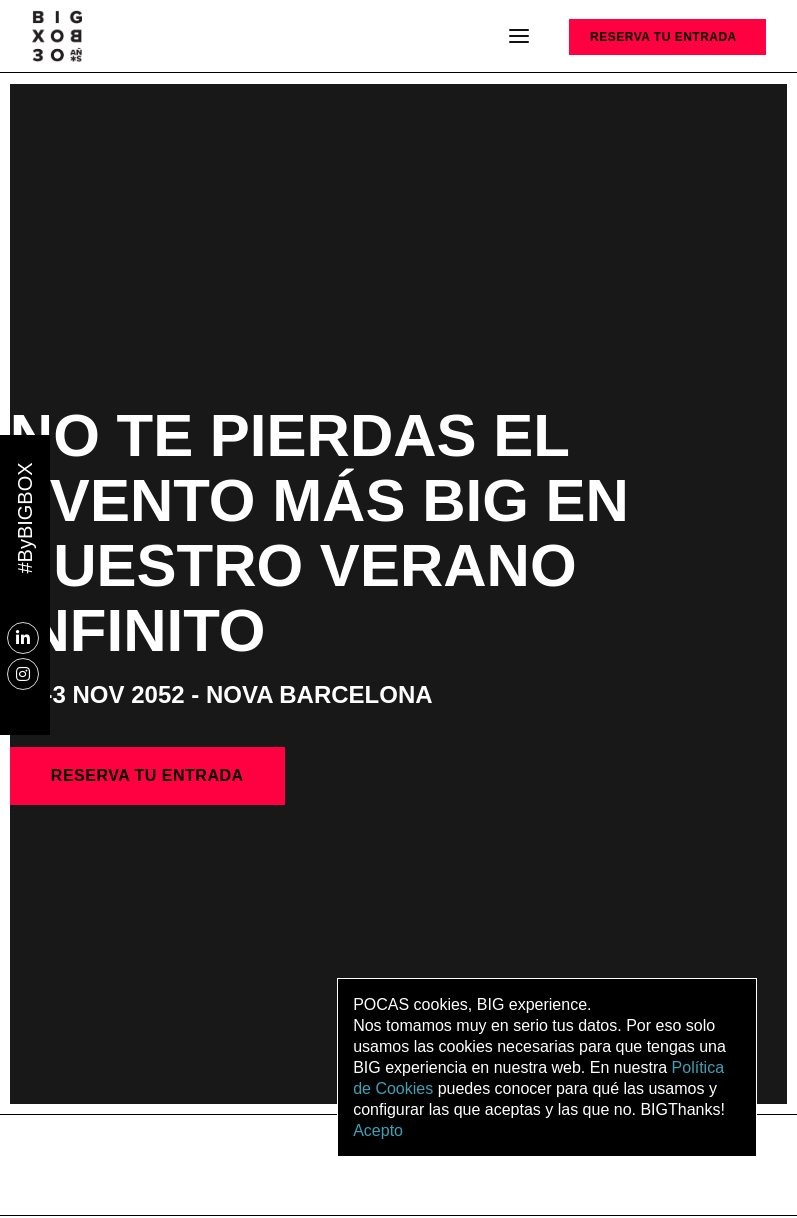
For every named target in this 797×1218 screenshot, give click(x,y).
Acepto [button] (378, 1130)
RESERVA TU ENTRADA (663, 37)
